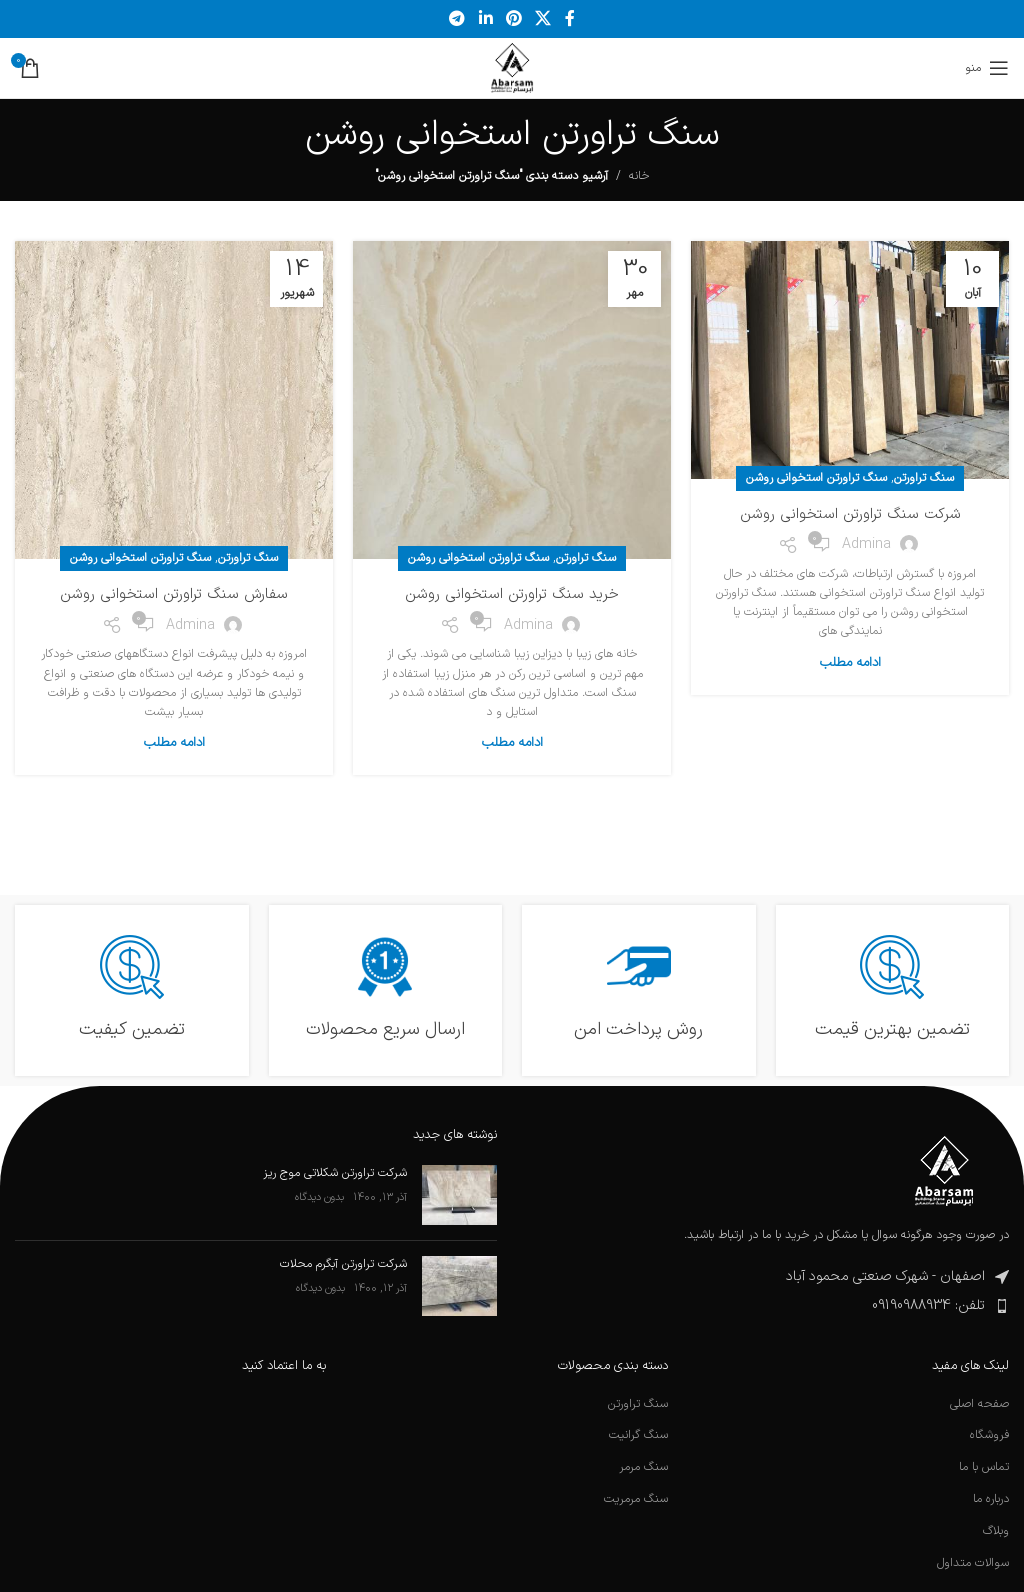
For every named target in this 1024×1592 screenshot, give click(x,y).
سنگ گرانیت (638, 1435)
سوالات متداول (973, 1563)
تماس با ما (984, 1467)
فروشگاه (989, 1435)
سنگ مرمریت (636, 1499)
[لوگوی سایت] (512, 68)
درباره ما (991, 1499)
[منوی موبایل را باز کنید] (987, 68)
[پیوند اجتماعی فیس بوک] (569, 19)
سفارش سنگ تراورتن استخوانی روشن (174, 594)
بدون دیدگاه (319, 1197)
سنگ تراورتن (924, 478)
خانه (639, 176)
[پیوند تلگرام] (457, 19)
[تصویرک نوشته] (459, 1195)
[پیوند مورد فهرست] (768, 1306)
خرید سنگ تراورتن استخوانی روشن (512, 594)
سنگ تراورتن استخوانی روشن (816, 478)
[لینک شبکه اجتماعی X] (543, 19)
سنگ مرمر (643, 1467)
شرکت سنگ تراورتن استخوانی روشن (850, 514)
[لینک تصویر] (944, 1171)
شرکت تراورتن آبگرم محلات (343, 1264)
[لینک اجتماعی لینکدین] (485, 19)
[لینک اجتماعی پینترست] (513, 19)
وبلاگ (996, 1531)
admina (866, 544)
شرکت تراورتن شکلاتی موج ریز (335, 1173)
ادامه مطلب (850, 663)
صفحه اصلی (979, 1404)
